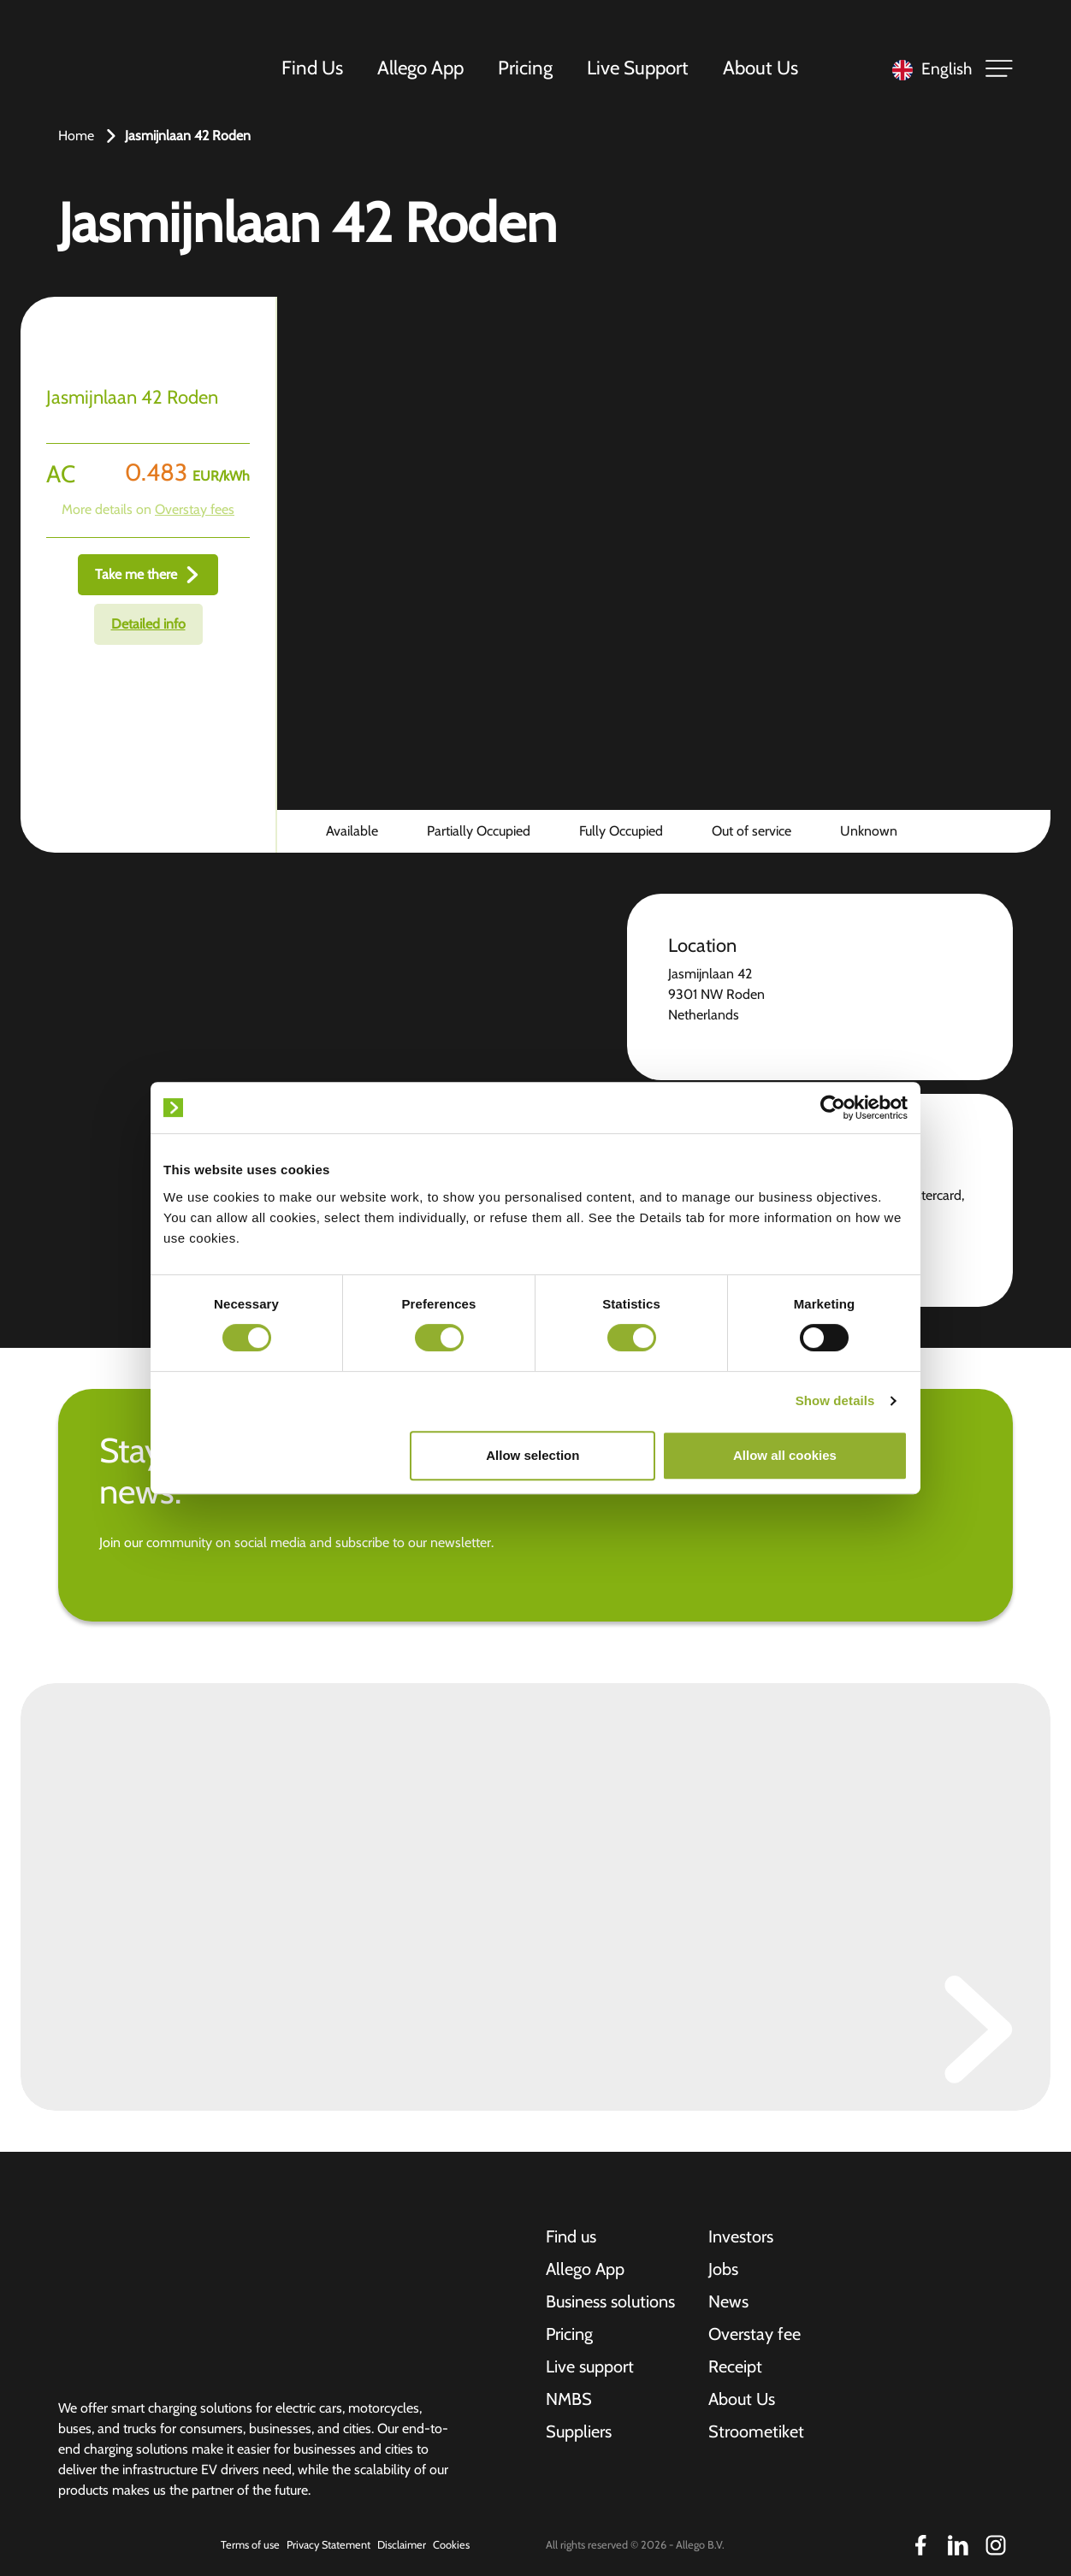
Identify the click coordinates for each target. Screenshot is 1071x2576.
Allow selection (532, 1455)
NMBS (569, 2399)
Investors (740, 2236)
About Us (760, 68)
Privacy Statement (328, 2544)
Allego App (420, 68)
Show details (835, 1400)
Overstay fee (754, 2334)
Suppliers (579, 2431)
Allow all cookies (785, 1455)
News (728, 2301)
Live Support (638, 68)
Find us (571, 2236)
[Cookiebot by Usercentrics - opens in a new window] (833, 1107)
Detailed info (148, 624)
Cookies (451, 2544)
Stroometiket (756, 2431)
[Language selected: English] (928, 69)
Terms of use (250, 2544)
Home (76, 135)
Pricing (525, 68)
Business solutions (610, 2301)
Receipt (735, 2366)
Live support (590, 2366)
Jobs (723, 2269)
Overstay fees (194, 509)
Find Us (312, 68)
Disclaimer (401, 2544)
